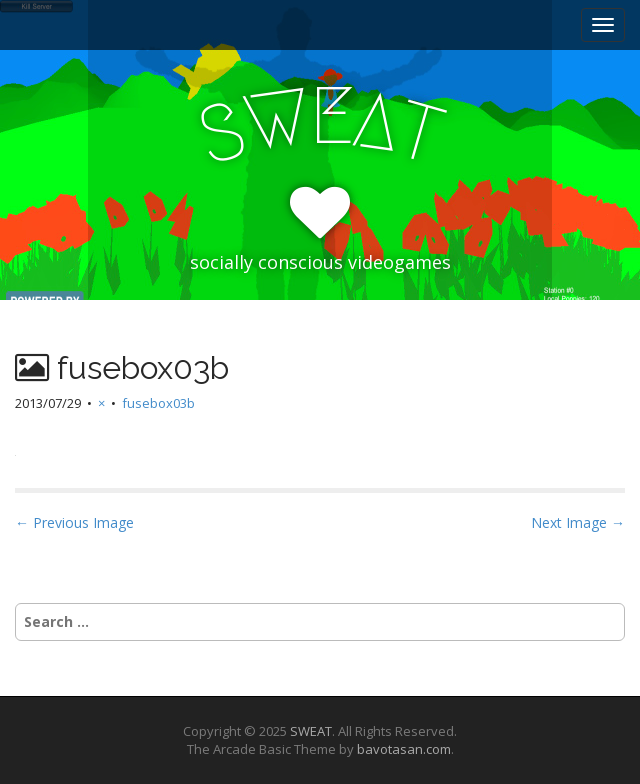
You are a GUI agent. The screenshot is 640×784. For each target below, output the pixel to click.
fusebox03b (158, 403)
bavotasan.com (404, 749)
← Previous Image (74, 522)
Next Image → (578, 522)
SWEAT (311, 731)
